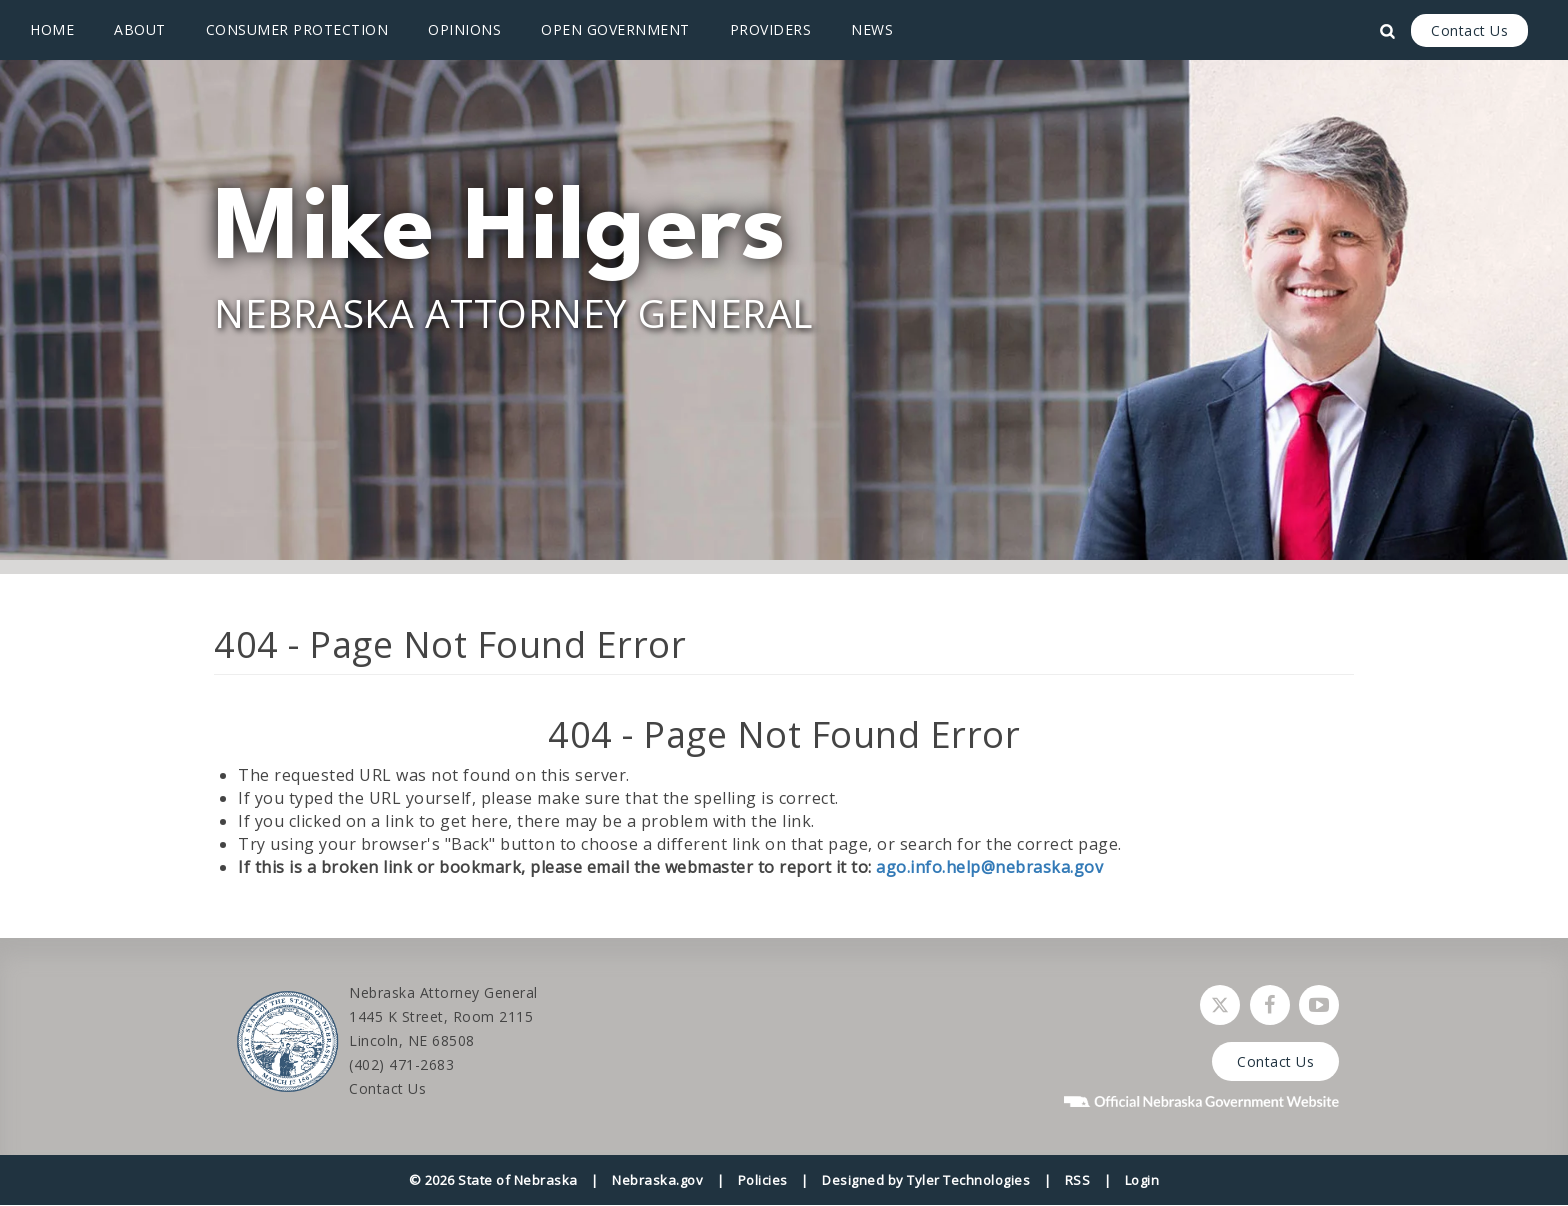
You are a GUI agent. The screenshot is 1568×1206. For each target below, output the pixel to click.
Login (1142, 1180)
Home (52, 29)
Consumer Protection (297, 29)
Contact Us (1469, 30)
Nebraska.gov (657, 1180)
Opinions (464, 29)
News (872, 29)
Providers (771, 29)
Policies (763, 1180)
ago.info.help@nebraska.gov (989, 867)
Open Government (615, 29)
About (140, 29)
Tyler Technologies (968, 1180)
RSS (1078, 1180)
